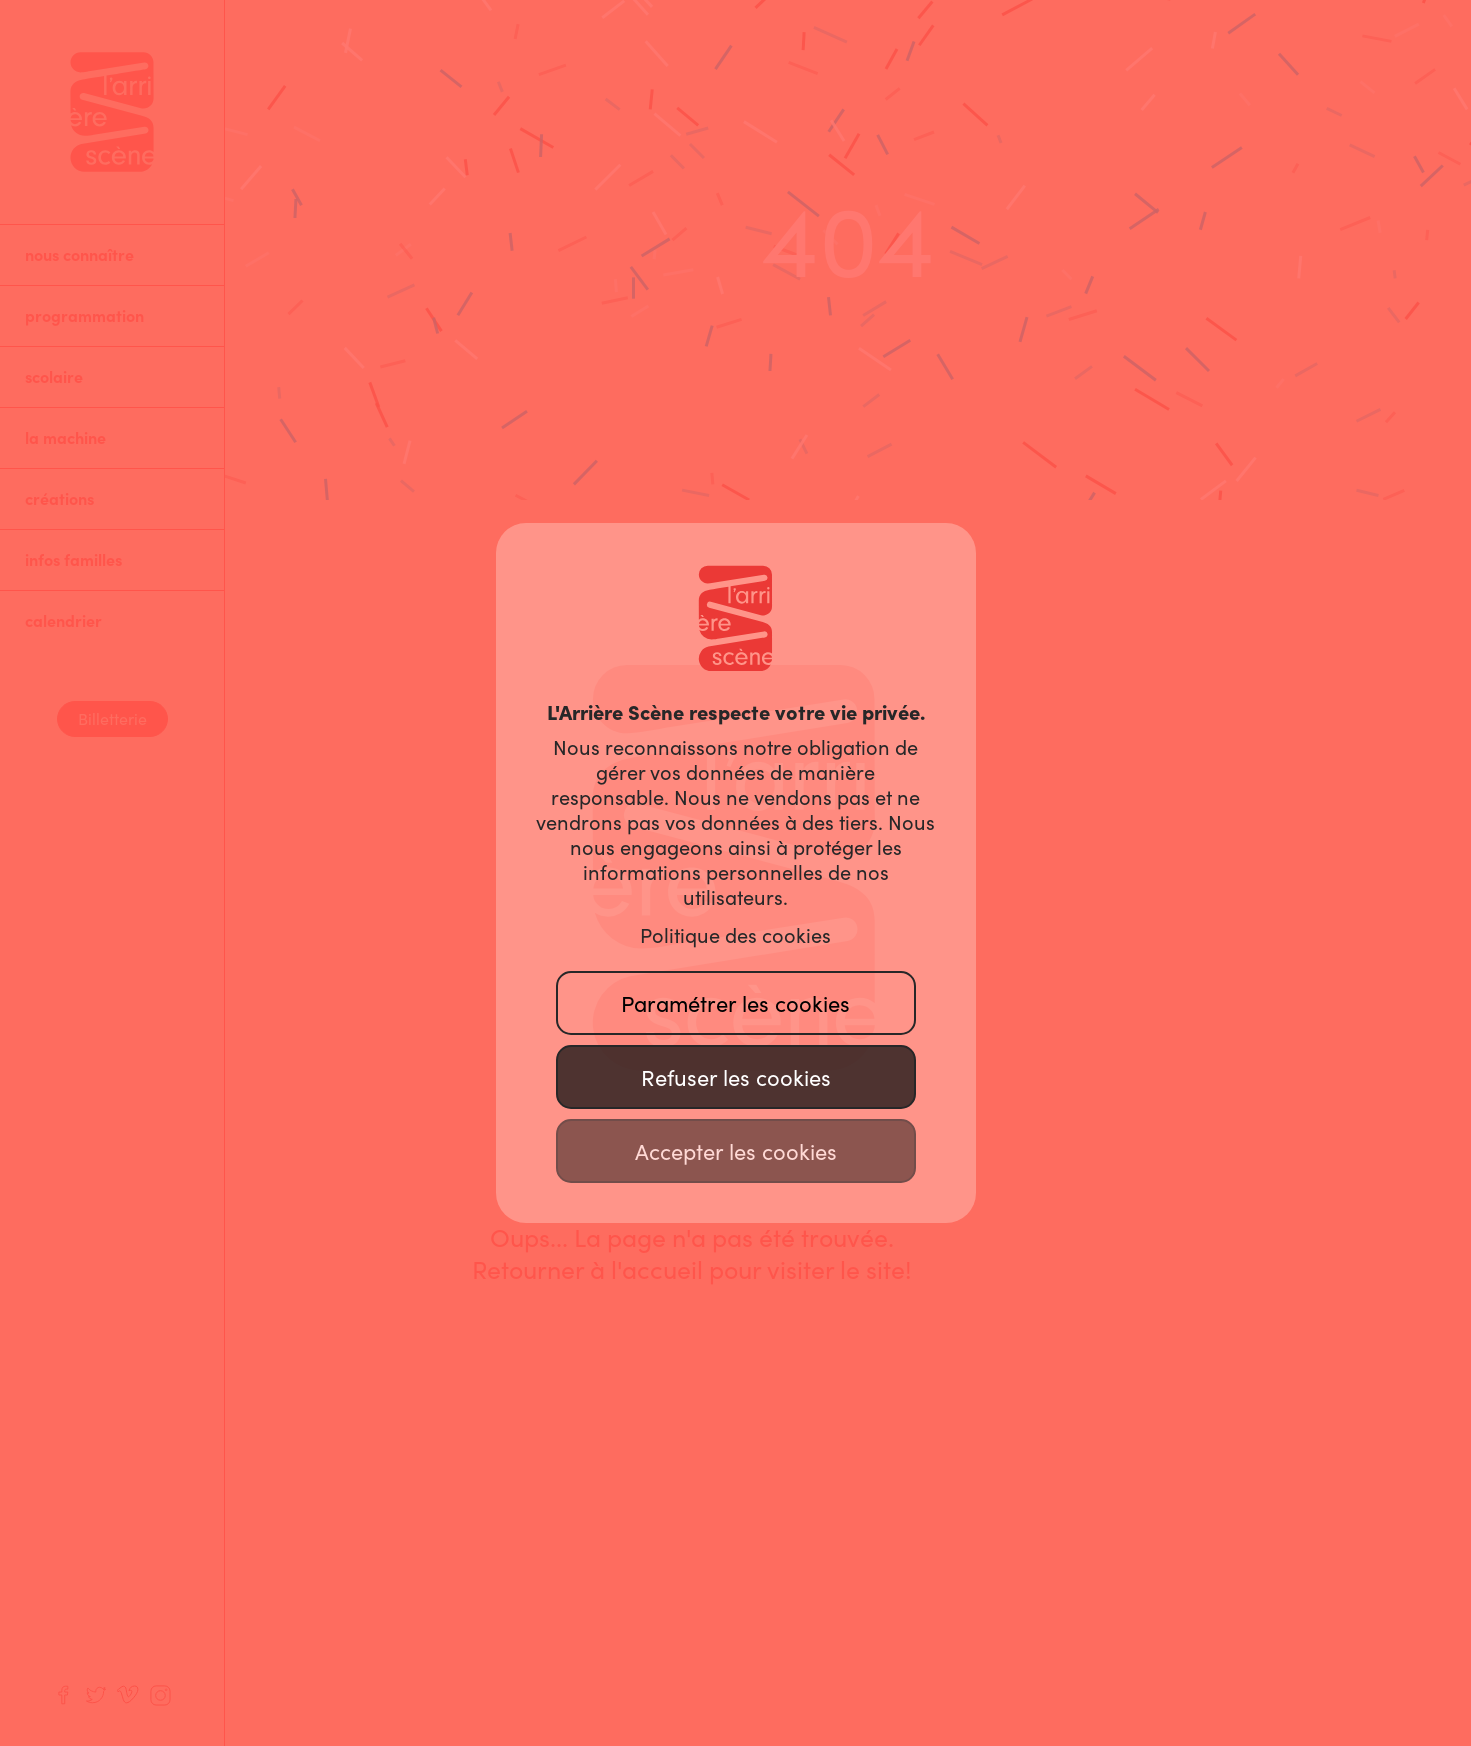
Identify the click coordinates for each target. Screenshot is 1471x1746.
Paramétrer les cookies (735, 1004)
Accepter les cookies (736, 1152)
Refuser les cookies (736, 1078)
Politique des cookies (735, 936)
